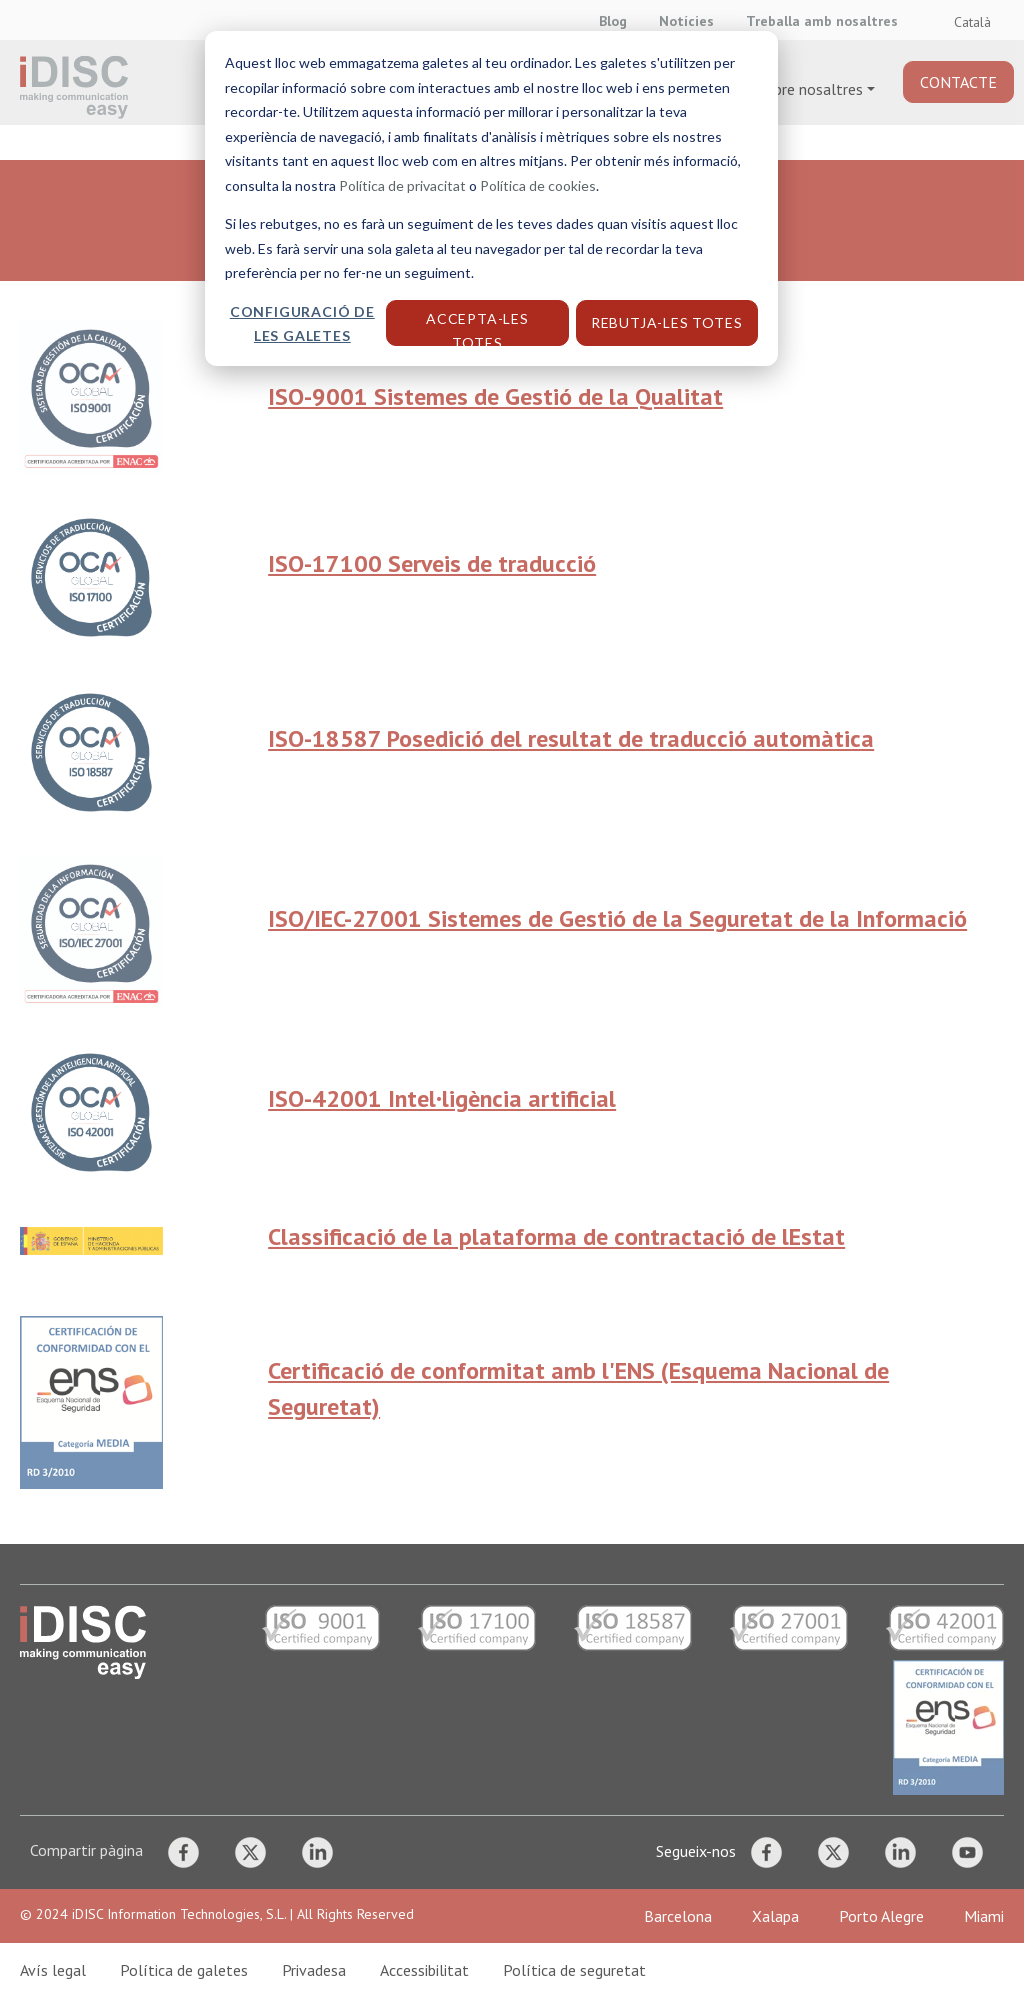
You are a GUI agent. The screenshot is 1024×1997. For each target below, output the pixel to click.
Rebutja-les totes (667, 322)
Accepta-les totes (477, 328)
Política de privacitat (402, 185)
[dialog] (512, 998)
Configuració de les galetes (302, 324)
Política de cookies (538, 185)
